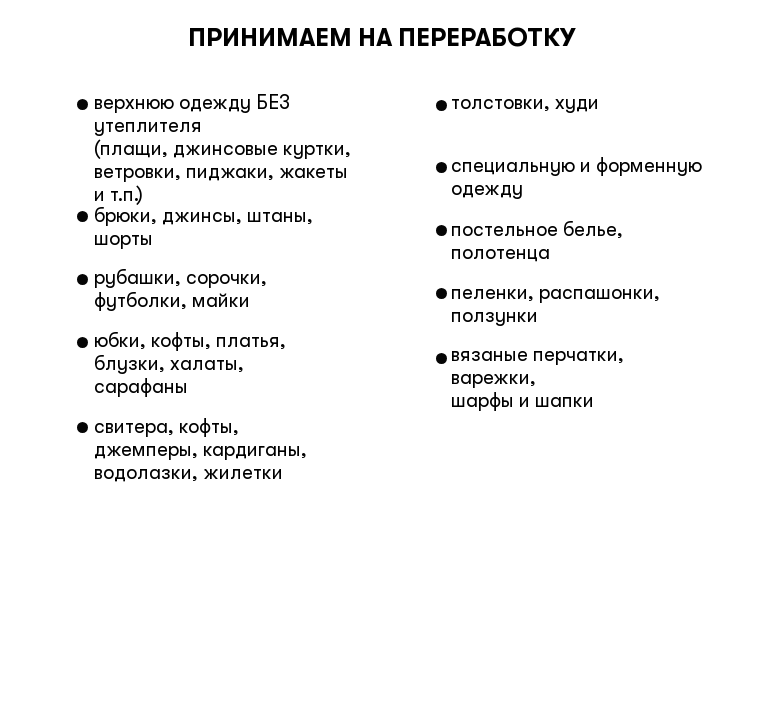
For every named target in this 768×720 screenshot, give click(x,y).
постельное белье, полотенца (537, 241)
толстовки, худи (525, 102)
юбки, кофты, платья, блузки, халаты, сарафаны (190, 363)
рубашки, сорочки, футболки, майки (180, 289)
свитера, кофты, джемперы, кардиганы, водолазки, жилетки (200, 449)
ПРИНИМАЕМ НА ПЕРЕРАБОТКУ (381, 37)
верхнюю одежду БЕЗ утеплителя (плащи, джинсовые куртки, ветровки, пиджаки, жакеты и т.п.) (222, 148)
